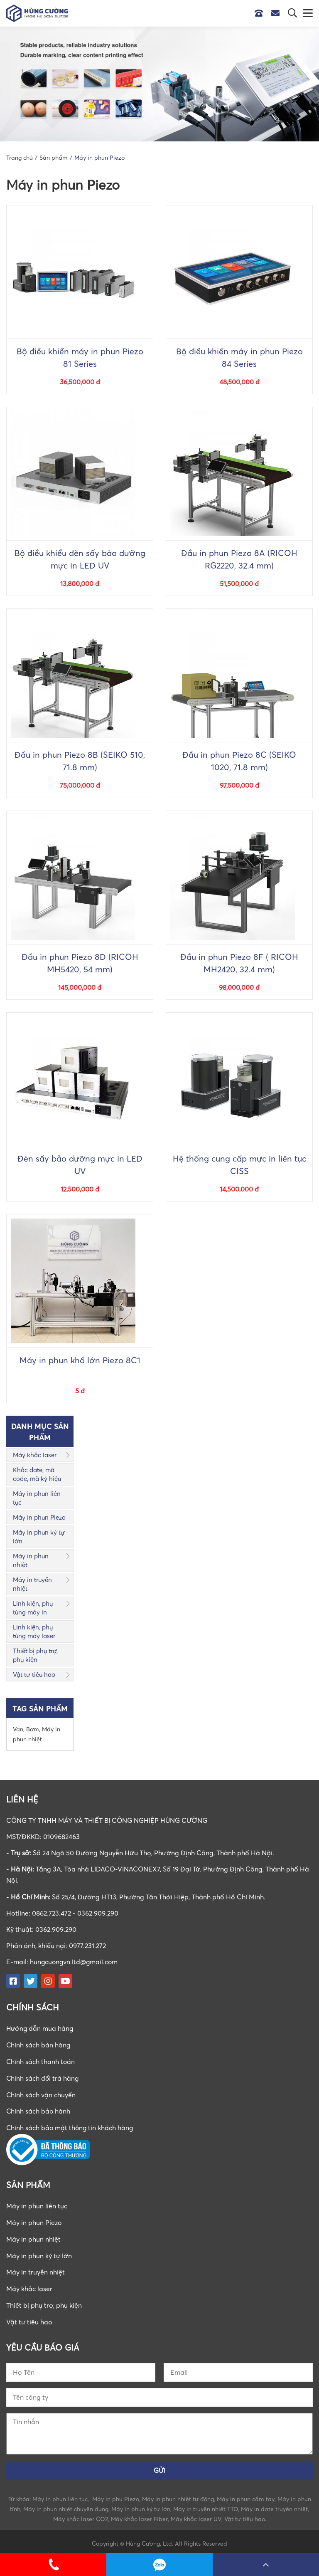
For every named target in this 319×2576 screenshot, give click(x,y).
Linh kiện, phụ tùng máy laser (34, 1631)
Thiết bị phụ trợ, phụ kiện (35, 1655)
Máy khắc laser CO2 (80, 2515)
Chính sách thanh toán (41, 2061)
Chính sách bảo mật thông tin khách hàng (70, 2126)
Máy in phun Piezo (39, 1517)
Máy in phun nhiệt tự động (178, 2495)
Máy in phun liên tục (37, 1498)
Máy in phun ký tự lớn (39, 1536)
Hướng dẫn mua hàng (40, 2028)
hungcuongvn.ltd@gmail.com (75, 1962)
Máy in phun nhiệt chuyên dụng (65, 2505)
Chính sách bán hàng (38, 2044)
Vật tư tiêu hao (34, 1674)
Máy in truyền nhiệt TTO (205, 2505)
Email (277, 13)
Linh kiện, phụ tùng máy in (33, 1607)
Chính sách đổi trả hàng (43, 2077)
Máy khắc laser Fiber (139, 2515)
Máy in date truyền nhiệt (274, 2505)
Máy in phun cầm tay (246, 2495)
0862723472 (159, 2564)
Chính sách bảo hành (38, 2110)
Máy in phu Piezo (115, 2495)
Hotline (261, 13)
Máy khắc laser (34, 1455)
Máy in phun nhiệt (31, 1560)
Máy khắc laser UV (196, 2515)
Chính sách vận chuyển (41, 2093)
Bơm (32, 1729)
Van (18, 1729)
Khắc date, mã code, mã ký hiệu (37, 1474)
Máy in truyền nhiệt (32, 1584)
